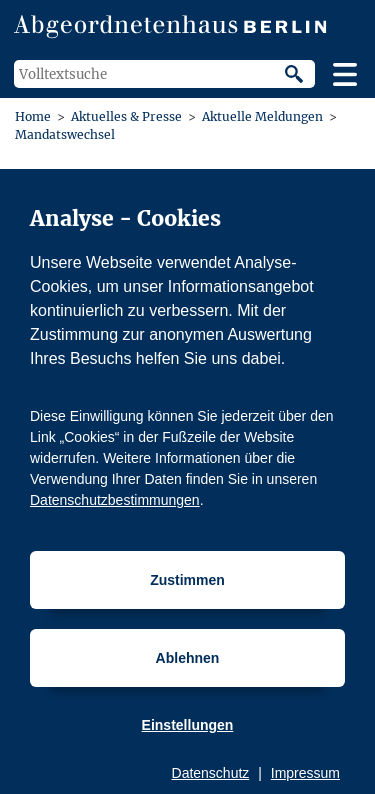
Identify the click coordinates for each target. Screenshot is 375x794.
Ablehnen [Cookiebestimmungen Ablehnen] (188, 658)
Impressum (305, 773)
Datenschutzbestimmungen (115, 500)
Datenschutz (211, 773)
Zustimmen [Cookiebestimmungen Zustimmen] (187, 580)
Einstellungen (188, 725)
